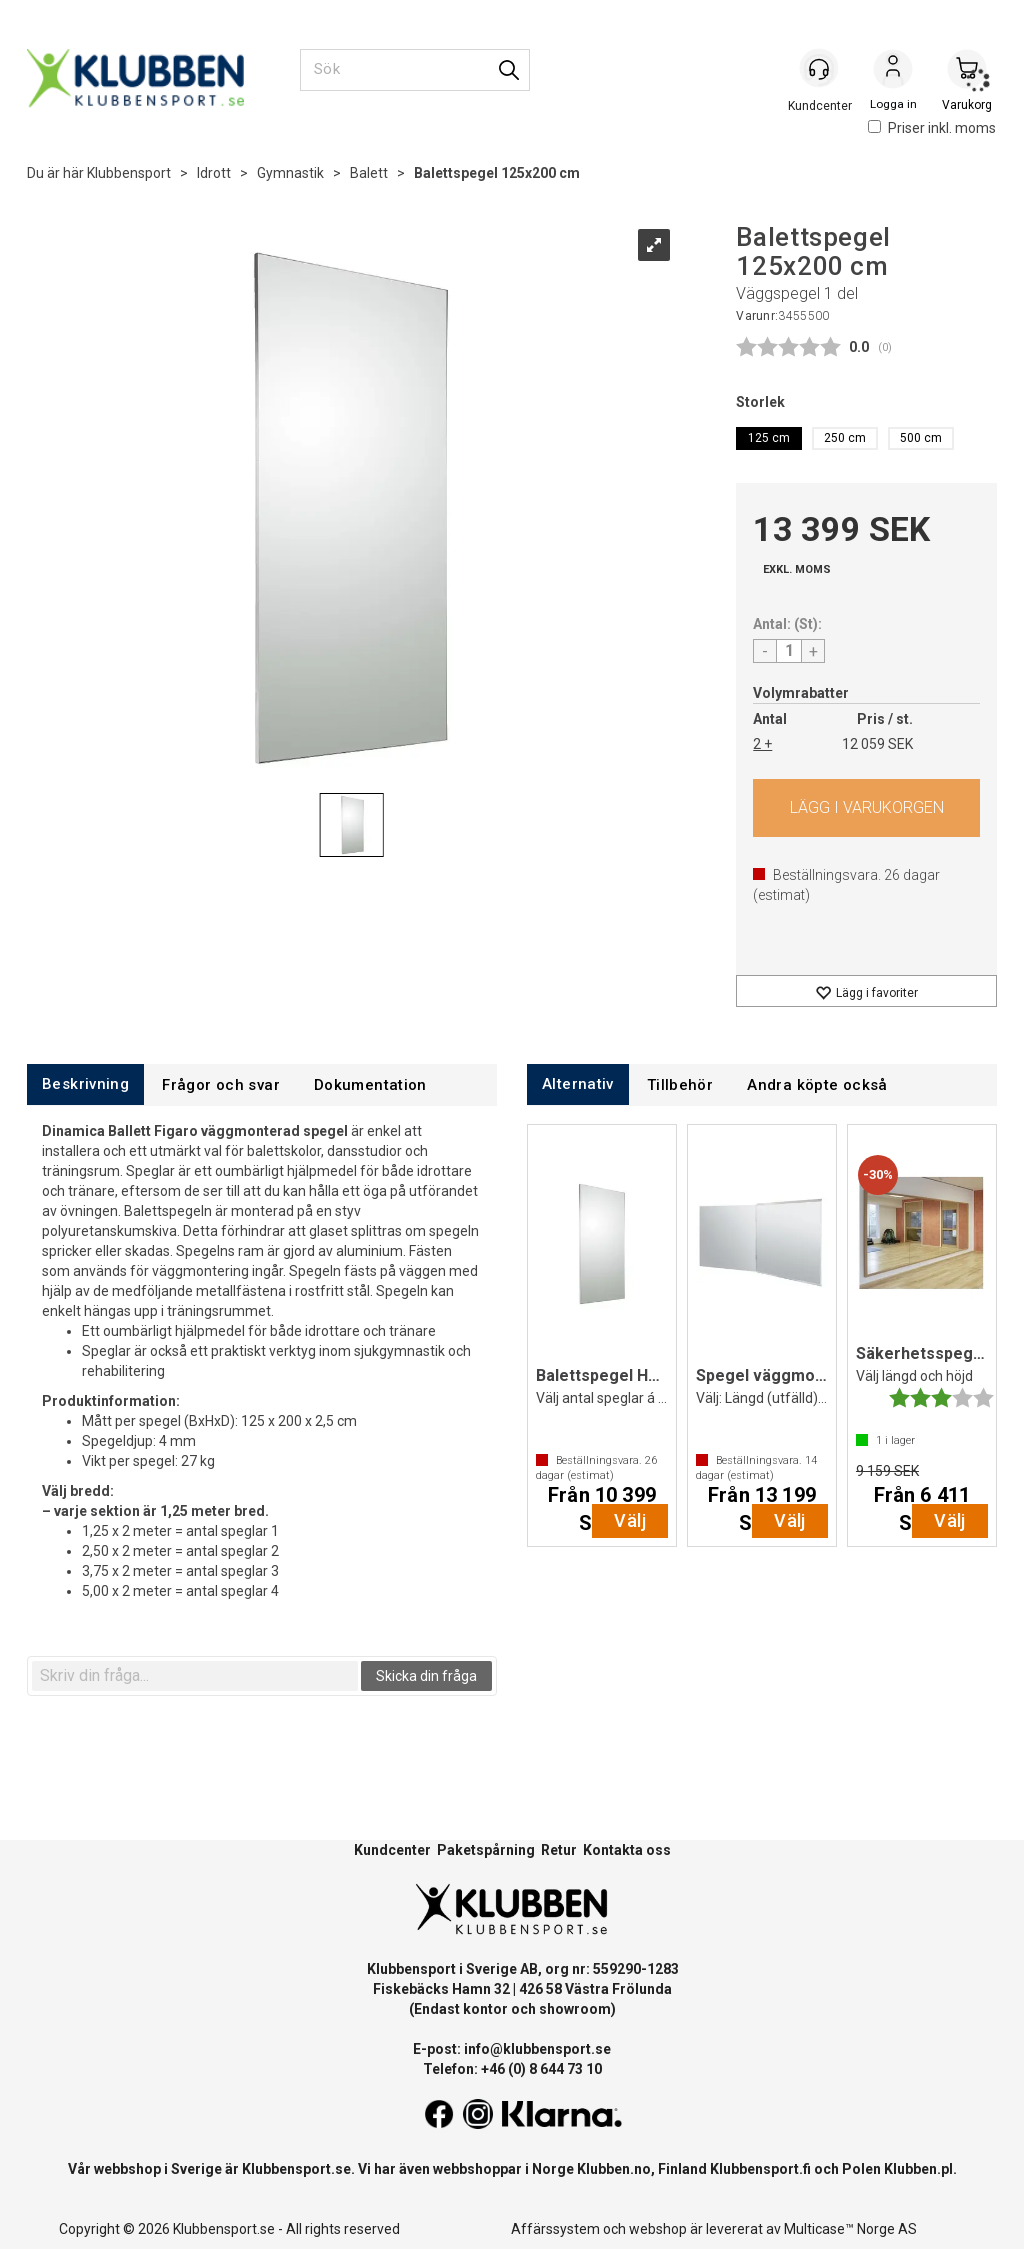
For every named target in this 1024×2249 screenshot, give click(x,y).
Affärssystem (555, 2229)
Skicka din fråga (426, 1676)
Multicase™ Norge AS (850, 2229)
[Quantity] (789, 651)
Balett (369, 173)
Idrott (214, 173)
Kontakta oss (627, 1850)
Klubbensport (129, 173)
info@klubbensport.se (537, 2049)
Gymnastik (290, 173)
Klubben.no (614, 2169)
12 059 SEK (877, 744)
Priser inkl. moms (932, 128)
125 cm (769, 438)
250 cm (845, 438)
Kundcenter (392, 1850)
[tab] (85, 1084)
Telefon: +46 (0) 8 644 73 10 (512, 2069)
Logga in (893, 71)
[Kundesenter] (819, 69)
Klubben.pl (918, 2169)
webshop (658, 2229)
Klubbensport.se (296, 2169)
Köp (866, 808)
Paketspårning (486, 1850)
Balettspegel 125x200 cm (497, 173)
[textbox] (195, 1676)
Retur (559, 1850)
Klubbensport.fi (760, 2169)
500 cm (921, 438)
